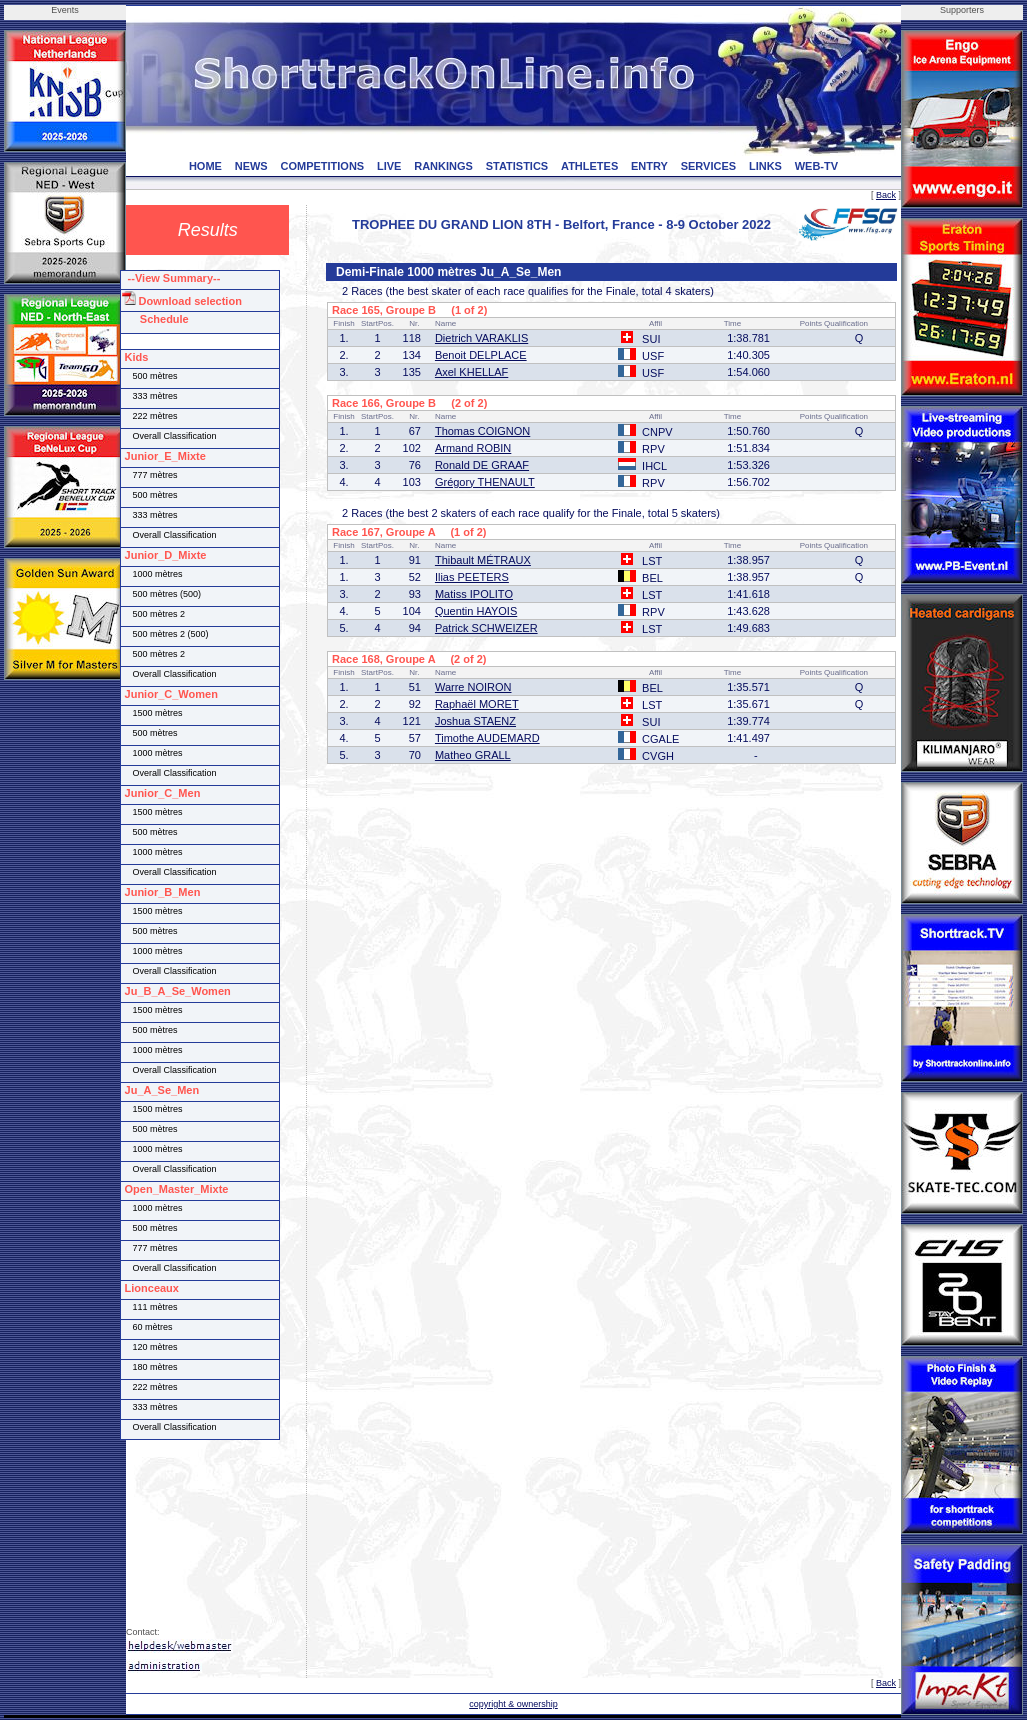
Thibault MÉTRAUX (483, 560)
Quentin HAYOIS (476, 611)
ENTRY (649, 166)
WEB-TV (816, 166)
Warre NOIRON (473, 687)
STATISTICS (517, 166)
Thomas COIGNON (482, 431)
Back (886, 195)
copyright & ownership (513, 1704)
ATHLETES (589, 166)
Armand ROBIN (473, 448)
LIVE (389, 166)
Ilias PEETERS (472, 577)
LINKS (765, 166)
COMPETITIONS (322, 166)
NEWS (251, 166)
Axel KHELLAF (471, 372)
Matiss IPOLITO (474, 594)
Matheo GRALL (473, 755)
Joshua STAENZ (475, 721)
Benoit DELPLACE (481, 355)
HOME (205, 166)
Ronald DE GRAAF (482, 465)
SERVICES (708, 166)
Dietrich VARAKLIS (481, 338)
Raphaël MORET (477, 704)
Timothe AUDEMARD (487, 738)
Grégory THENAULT (485, 482)
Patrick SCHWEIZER (486, 628)
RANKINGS (443, 166)
